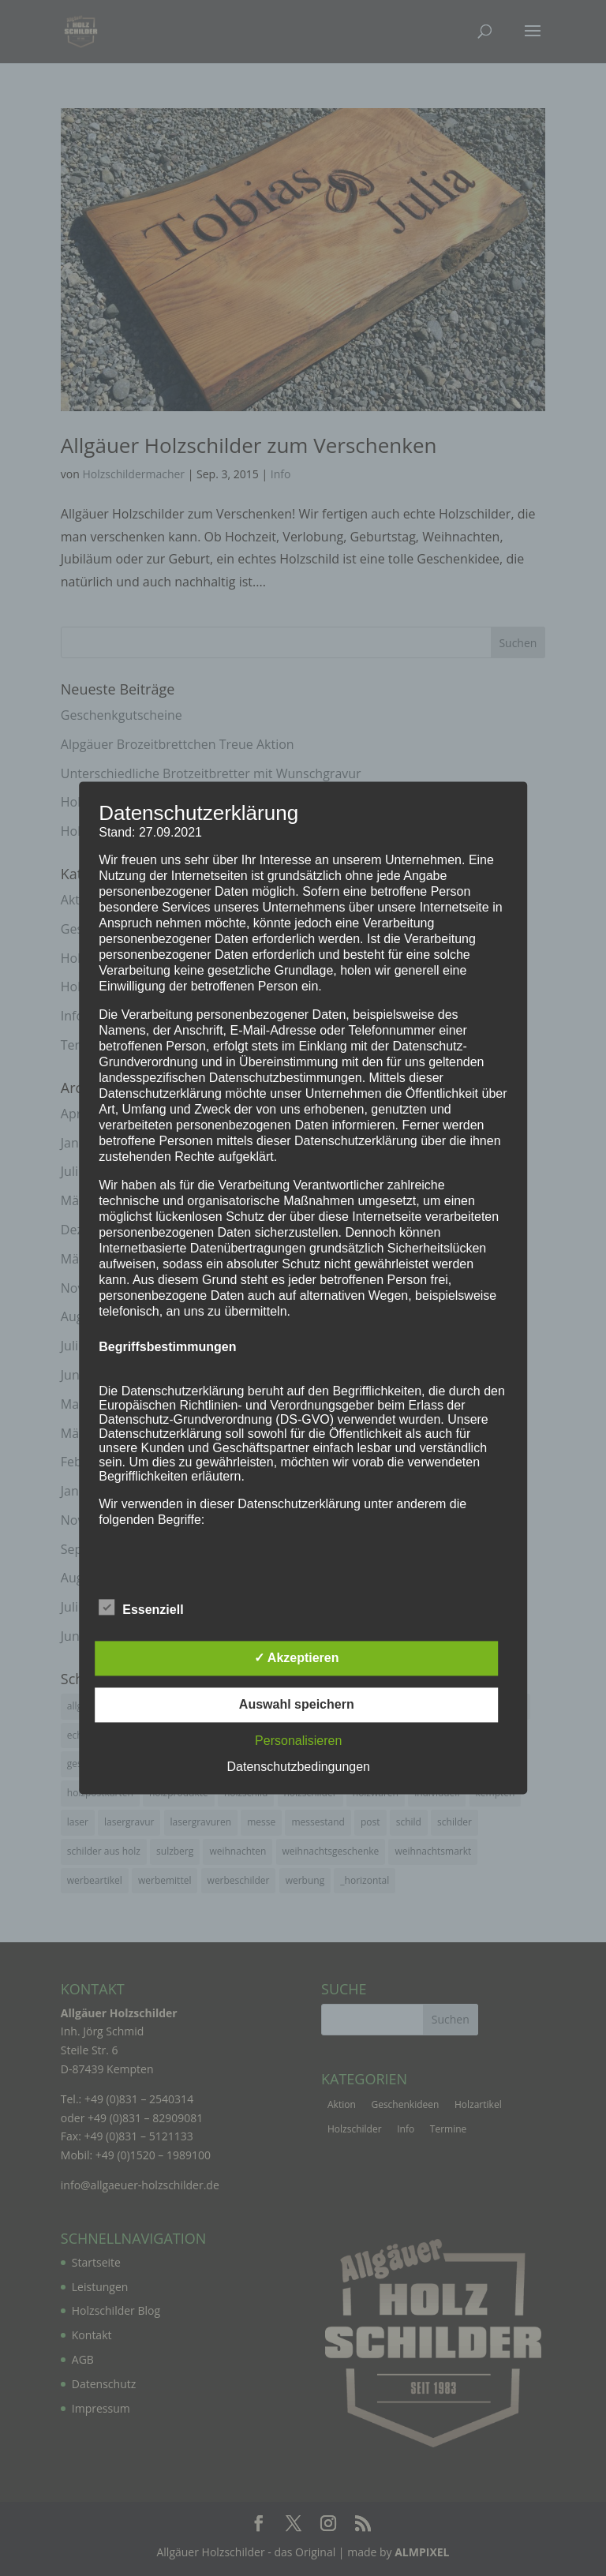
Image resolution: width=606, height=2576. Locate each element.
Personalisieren (298, 1741)
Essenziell (141, 1608)
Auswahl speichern (296, 1705)
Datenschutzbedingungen (298, 1767)
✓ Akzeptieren (296, 1658)
